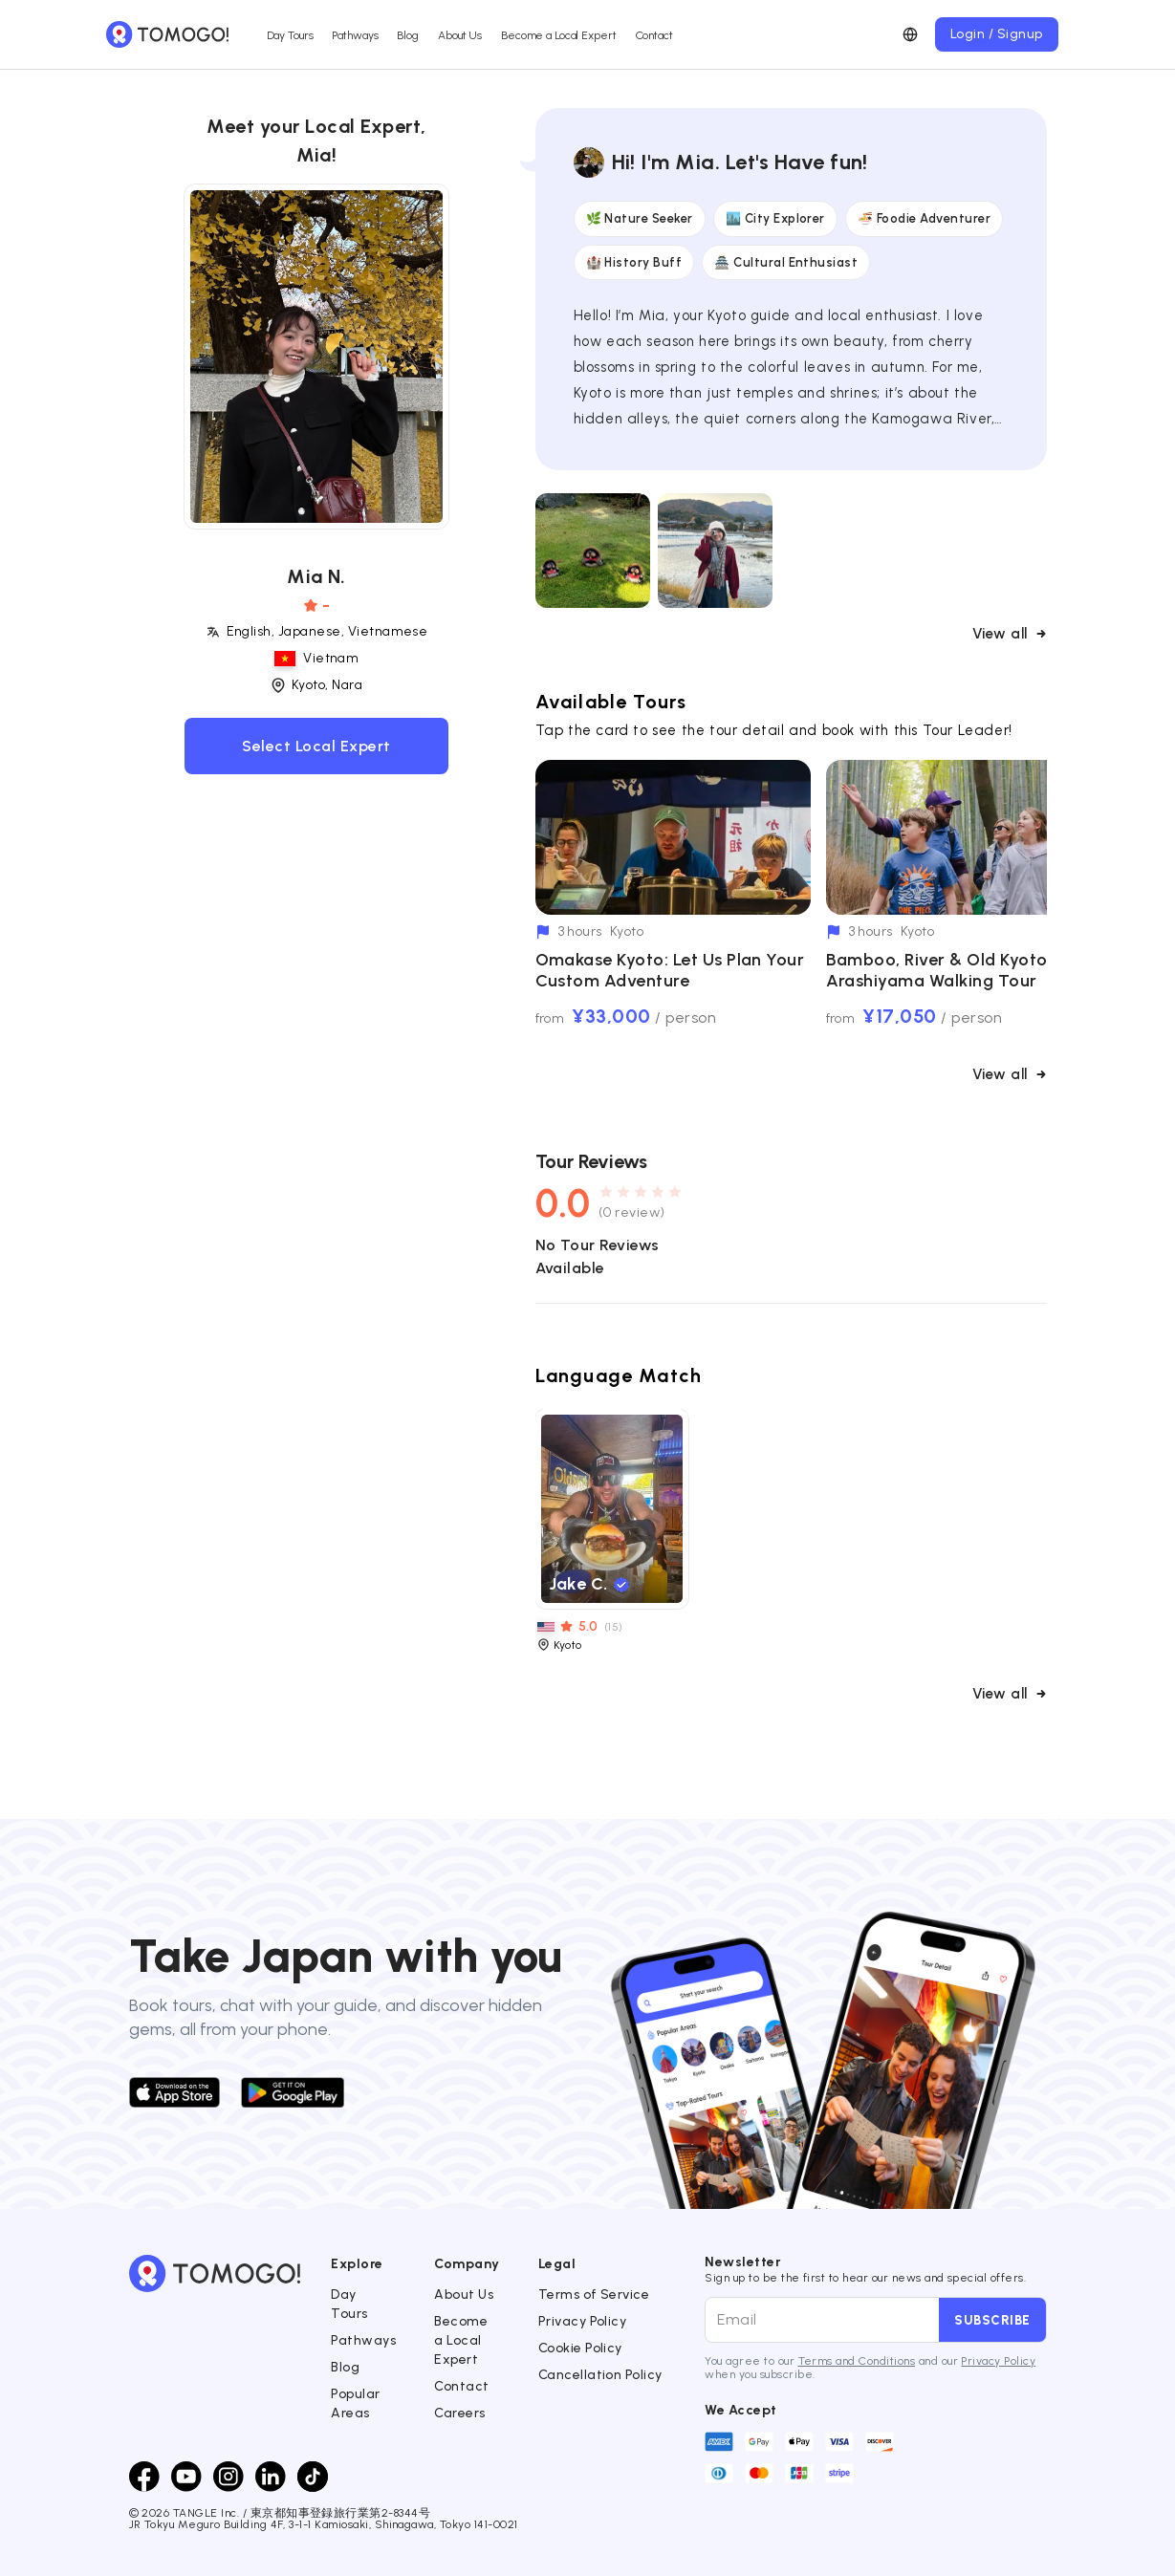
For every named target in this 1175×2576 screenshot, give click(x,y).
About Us (460, 35)
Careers (459, 2413)
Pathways (355, 35)
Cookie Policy (580, 2348)
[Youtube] (186, 2476)
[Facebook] (144, 2476)
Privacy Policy (582, 2321)
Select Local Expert (316, 746)
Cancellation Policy (600, 2375)
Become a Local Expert (558, 35)
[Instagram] (228, 2476)
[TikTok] (312, 2476)
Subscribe (992, 2319)
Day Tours (290, 35)
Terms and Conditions (857, 2361)
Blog (408, 35)
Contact (654, 35)
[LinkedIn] (270, 2476)
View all (1009, 633)
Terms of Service (594, 2294)
